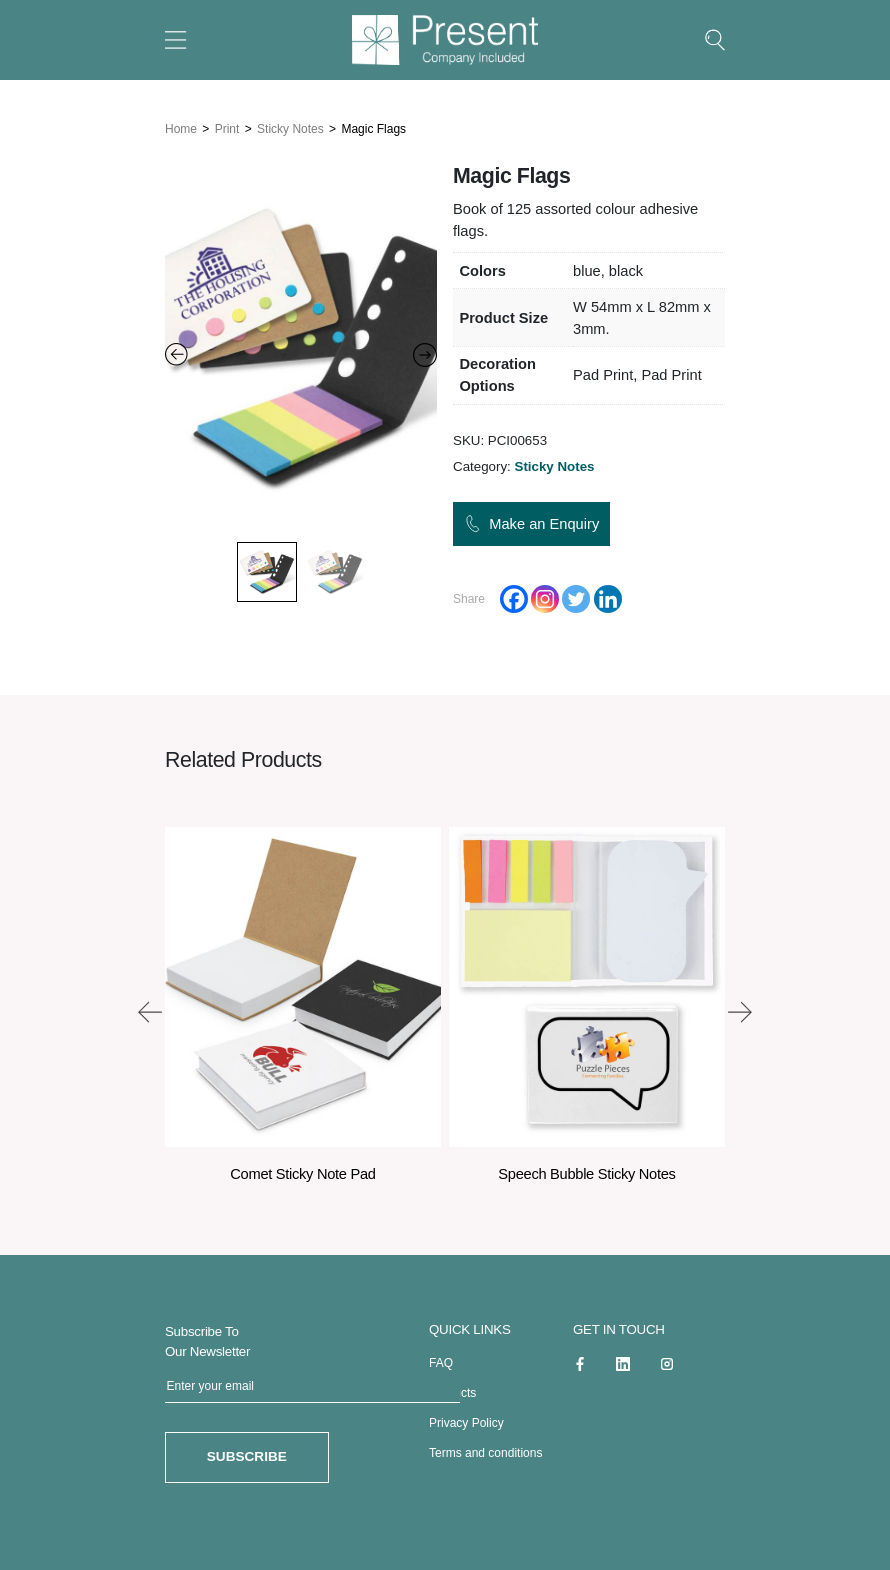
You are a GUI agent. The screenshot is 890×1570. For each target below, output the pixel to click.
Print (227, 125)
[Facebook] (514, 596)
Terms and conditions (485, 1449)
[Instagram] (545, 596)
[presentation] (150, 1008)
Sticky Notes (290, 125)
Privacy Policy (466, 1419)
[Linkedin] (608, 596)
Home (181, 125)
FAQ (441, 1359)
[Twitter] (576, 596)
